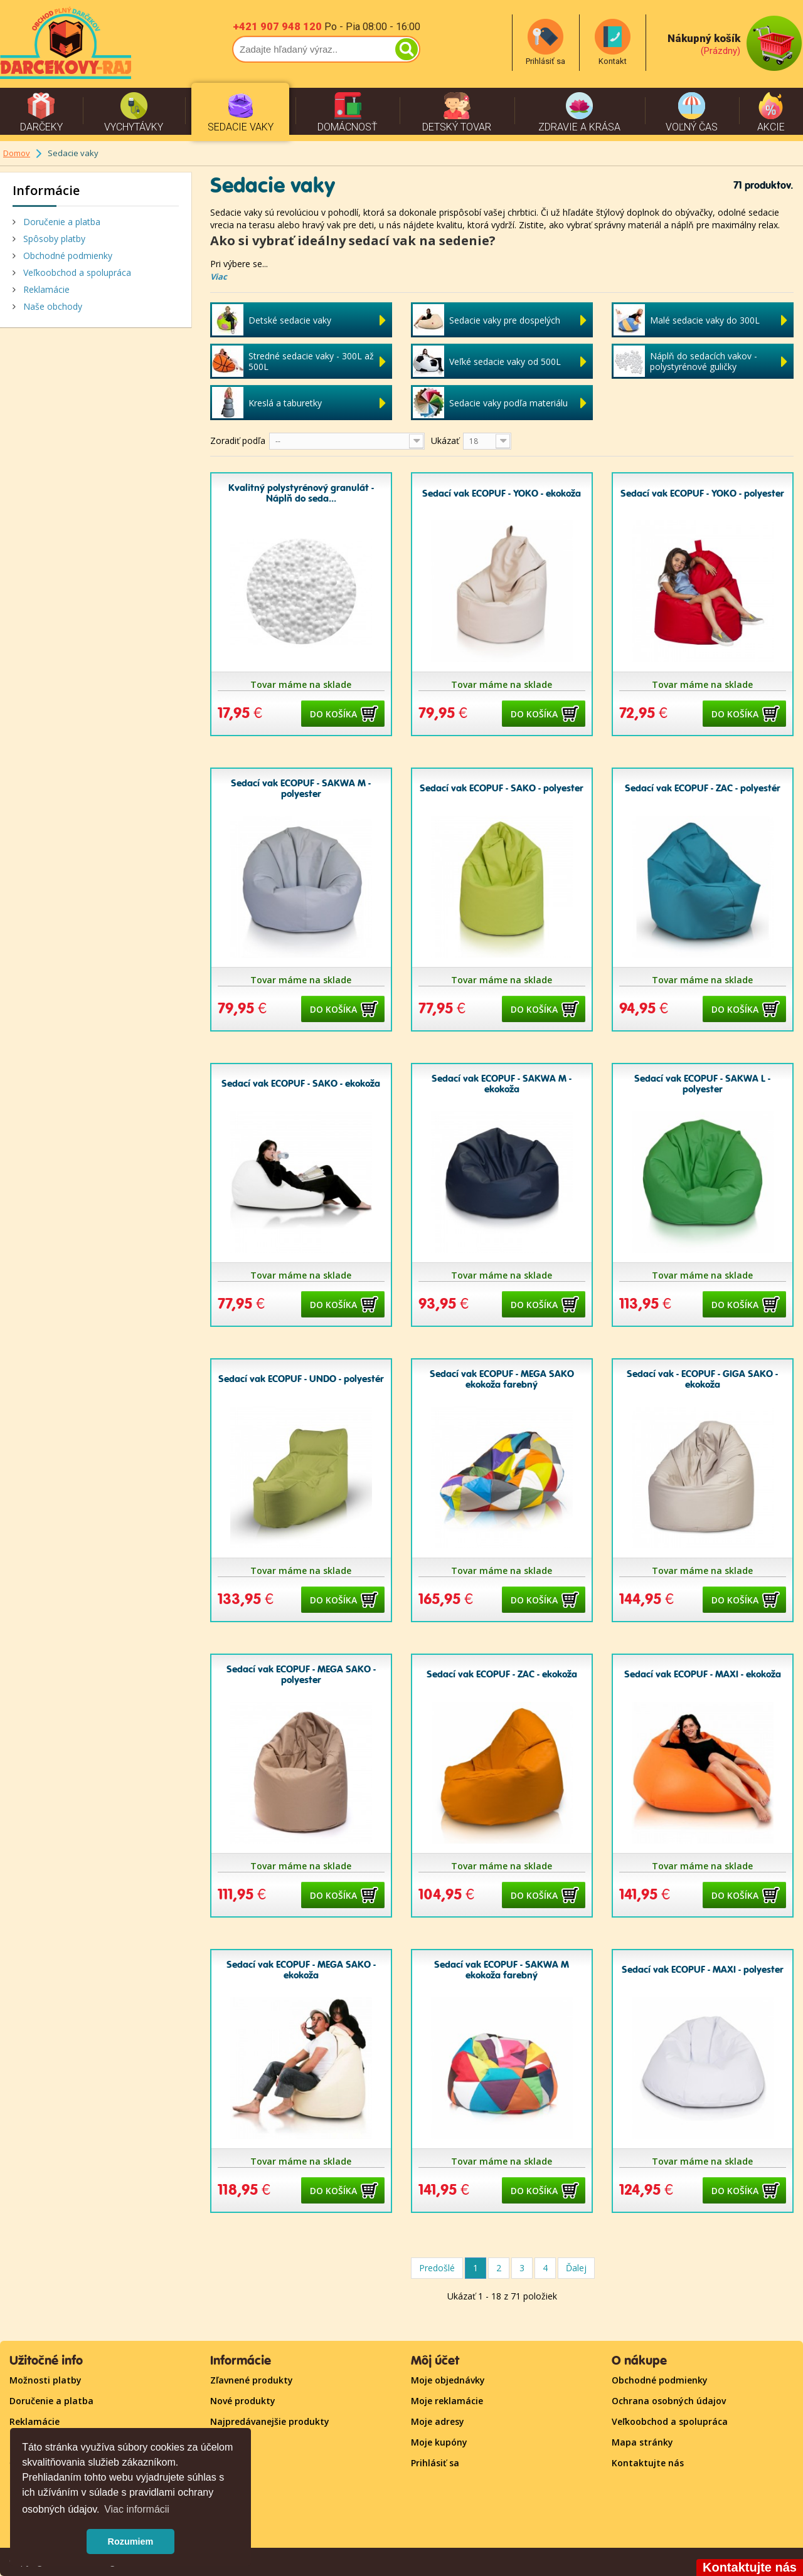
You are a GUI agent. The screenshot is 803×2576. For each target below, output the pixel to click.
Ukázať (445, 440)
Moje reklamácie (447, 2401)
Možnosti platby (45, 2380)
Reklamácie (45, 289)
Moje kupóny (439, 2442)
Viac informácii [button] (136, 2509)
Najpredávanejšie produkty (269, 2421)
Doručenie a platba (60, 222)
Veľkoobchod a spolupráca (76, 272)
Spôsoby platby (53, 239)
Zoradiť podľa (237, 440)
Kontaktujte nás (648, 2463)
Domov (16, 153)
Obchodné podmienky (66, 255)
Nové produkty (242, 2401)
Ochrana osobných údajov (669, 2401)
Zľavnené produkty (251, 2380)
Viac (218, 277)
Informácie (46, 190)
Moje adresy (437, 2421)
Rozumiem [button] (131, 2541)
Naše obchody (51, 306)
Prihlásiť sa (435, 2463)
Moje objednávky (448, 2380)
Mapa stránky (642, 2442)
